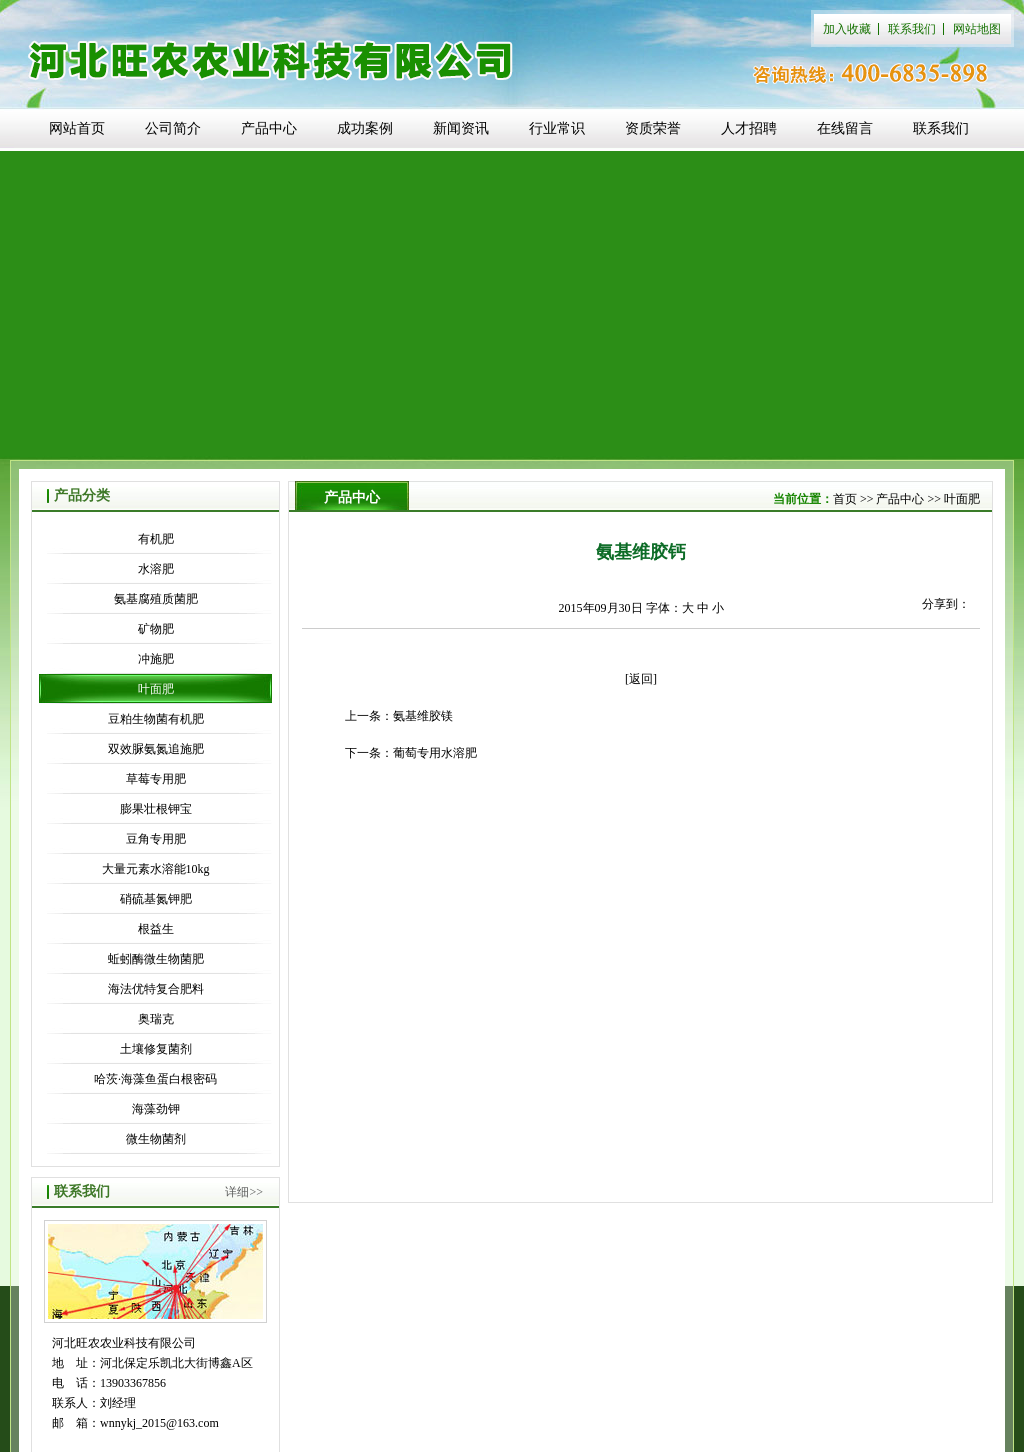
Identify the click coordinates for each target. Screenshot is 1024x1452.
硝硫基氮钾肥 (156, 899)
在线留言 (845, 128)
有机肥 (156, 539)
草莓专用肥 (156, 779)
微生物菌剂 (156, 1139)
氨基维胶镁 (423, 716)
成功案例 (365, 128)
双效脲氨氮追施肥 (156, 749)
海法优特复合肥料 (156, 989)
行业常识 (557, 128)
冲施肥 (156, 659)
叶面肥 (156, 689)
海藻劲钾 (156, 1109)
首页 (845, 499)
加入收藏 (847, 29)
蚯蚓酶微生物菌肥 (156, 959)
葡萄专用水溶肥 (435, 753)
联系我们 (912, 29)
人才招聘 (749, 128)
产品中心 (269, 128)
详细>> (244, 1192)
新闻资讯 (461, 128)
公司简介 (173, 128)
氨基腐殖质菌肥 (156, 599)
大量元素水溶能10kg (156, 869)
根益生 (156, 929)
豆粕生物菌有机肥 (156, 719)
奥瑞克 (156, 1019)
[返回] (641, 679)
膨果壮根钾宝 (156, 809)
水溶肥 (156, 569)
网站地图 (977, 29)
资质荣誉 (653, 128)
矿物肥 (156, 629)
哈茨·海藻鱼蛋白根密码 (155, 1079)
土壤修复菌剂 (156, 1049)
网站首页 (77, 128)
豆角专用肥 (156, 839)
